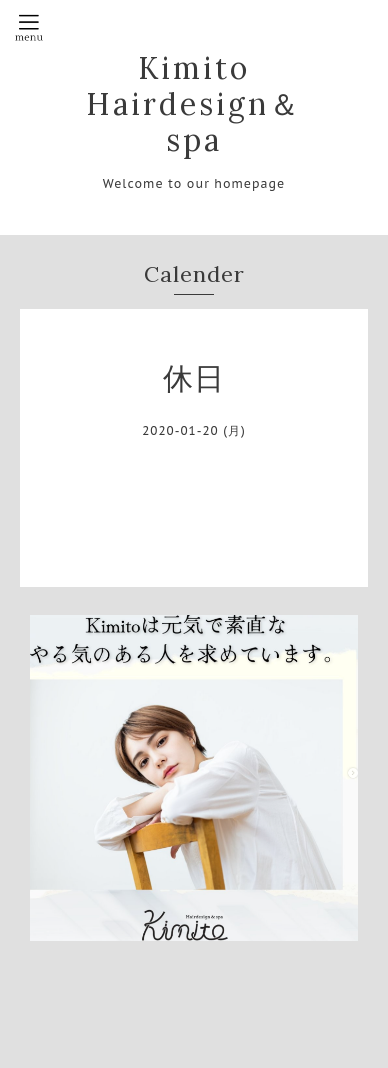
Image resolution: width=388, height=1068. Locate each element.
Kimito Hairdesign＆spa (194, 104)
